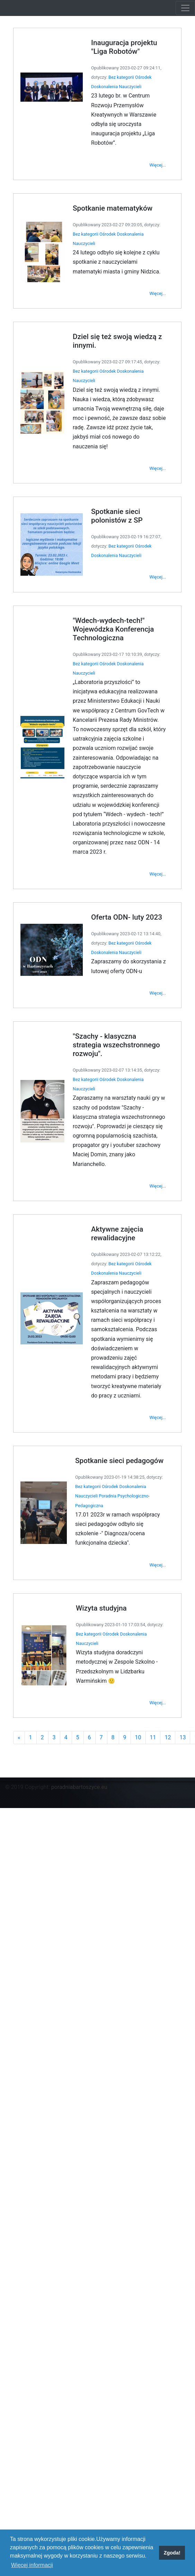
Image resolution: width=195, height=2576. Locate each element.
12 (161, 1650)
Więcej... (151, 232)
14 (187, 1650)
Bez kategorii (118, 153)
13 (174, 1650)
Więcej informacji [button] (32, 2565)
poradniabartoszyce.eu (79, 1787)
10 (134, 1650)
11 (147, 1650)
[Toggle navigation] (185, 8)
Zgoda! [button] (172, 2553)
